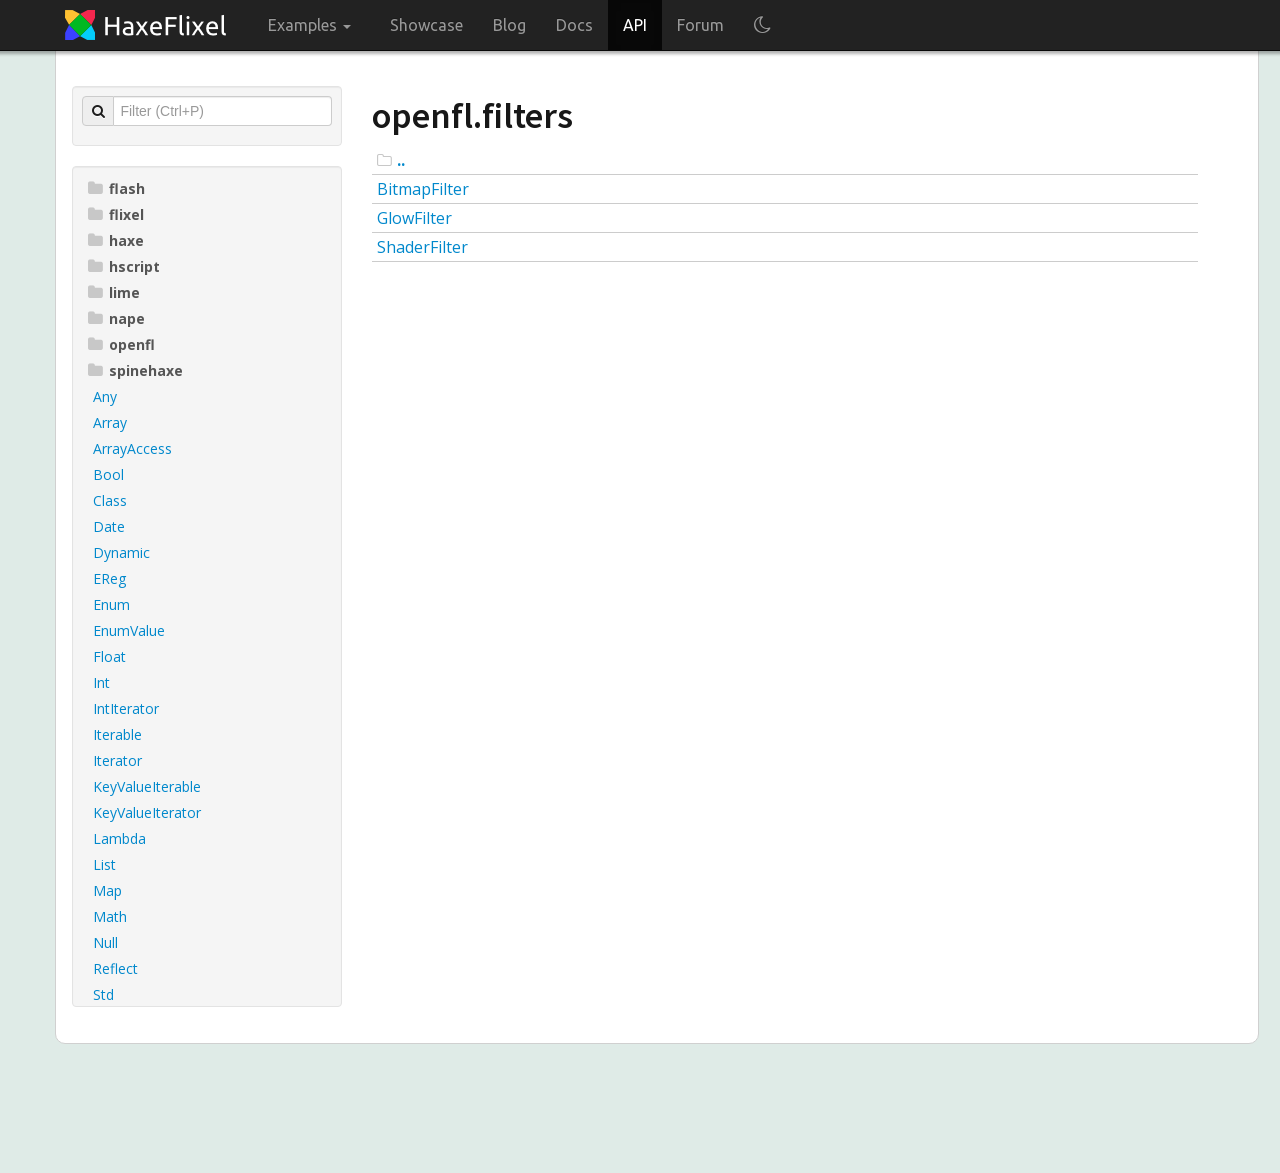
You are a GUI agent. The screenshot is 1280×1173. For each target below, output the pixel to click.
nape (116, 318)
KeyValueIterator (147, 812)
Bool (108, 474)
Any (105, 396)
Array (110, 422)
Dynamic (121, 552)
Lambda (119, 838)
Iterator (117, 760)
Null (105, 942)
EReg (109, 578)
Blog (509, 25)
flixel (116, 214)
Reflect (115, 968)
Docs (574, 25)
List (104, 864)
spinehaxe (135, 370)
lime (114, 292)
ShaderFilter (422, 247)
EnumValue (129, 630)
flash (116, 188)
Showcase (426, 25)
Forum (700, 25)
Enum (111, 604)
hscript (124, 266)
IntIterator (126, 708)
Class (110, 500)
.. (401, 160)
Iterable (117, 734)
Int (101, 682)
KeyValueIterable (147, 786)
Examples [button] (309, 25)
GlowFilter (414, 218)
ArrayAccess (132, 448)
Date (109, 526)
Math (110, 916)
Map (107, 890)
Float (109, 656)
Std (103, 994)
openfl (121, 344)
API (635, 25)
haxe (116, 240)
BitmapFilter (423, 189)
